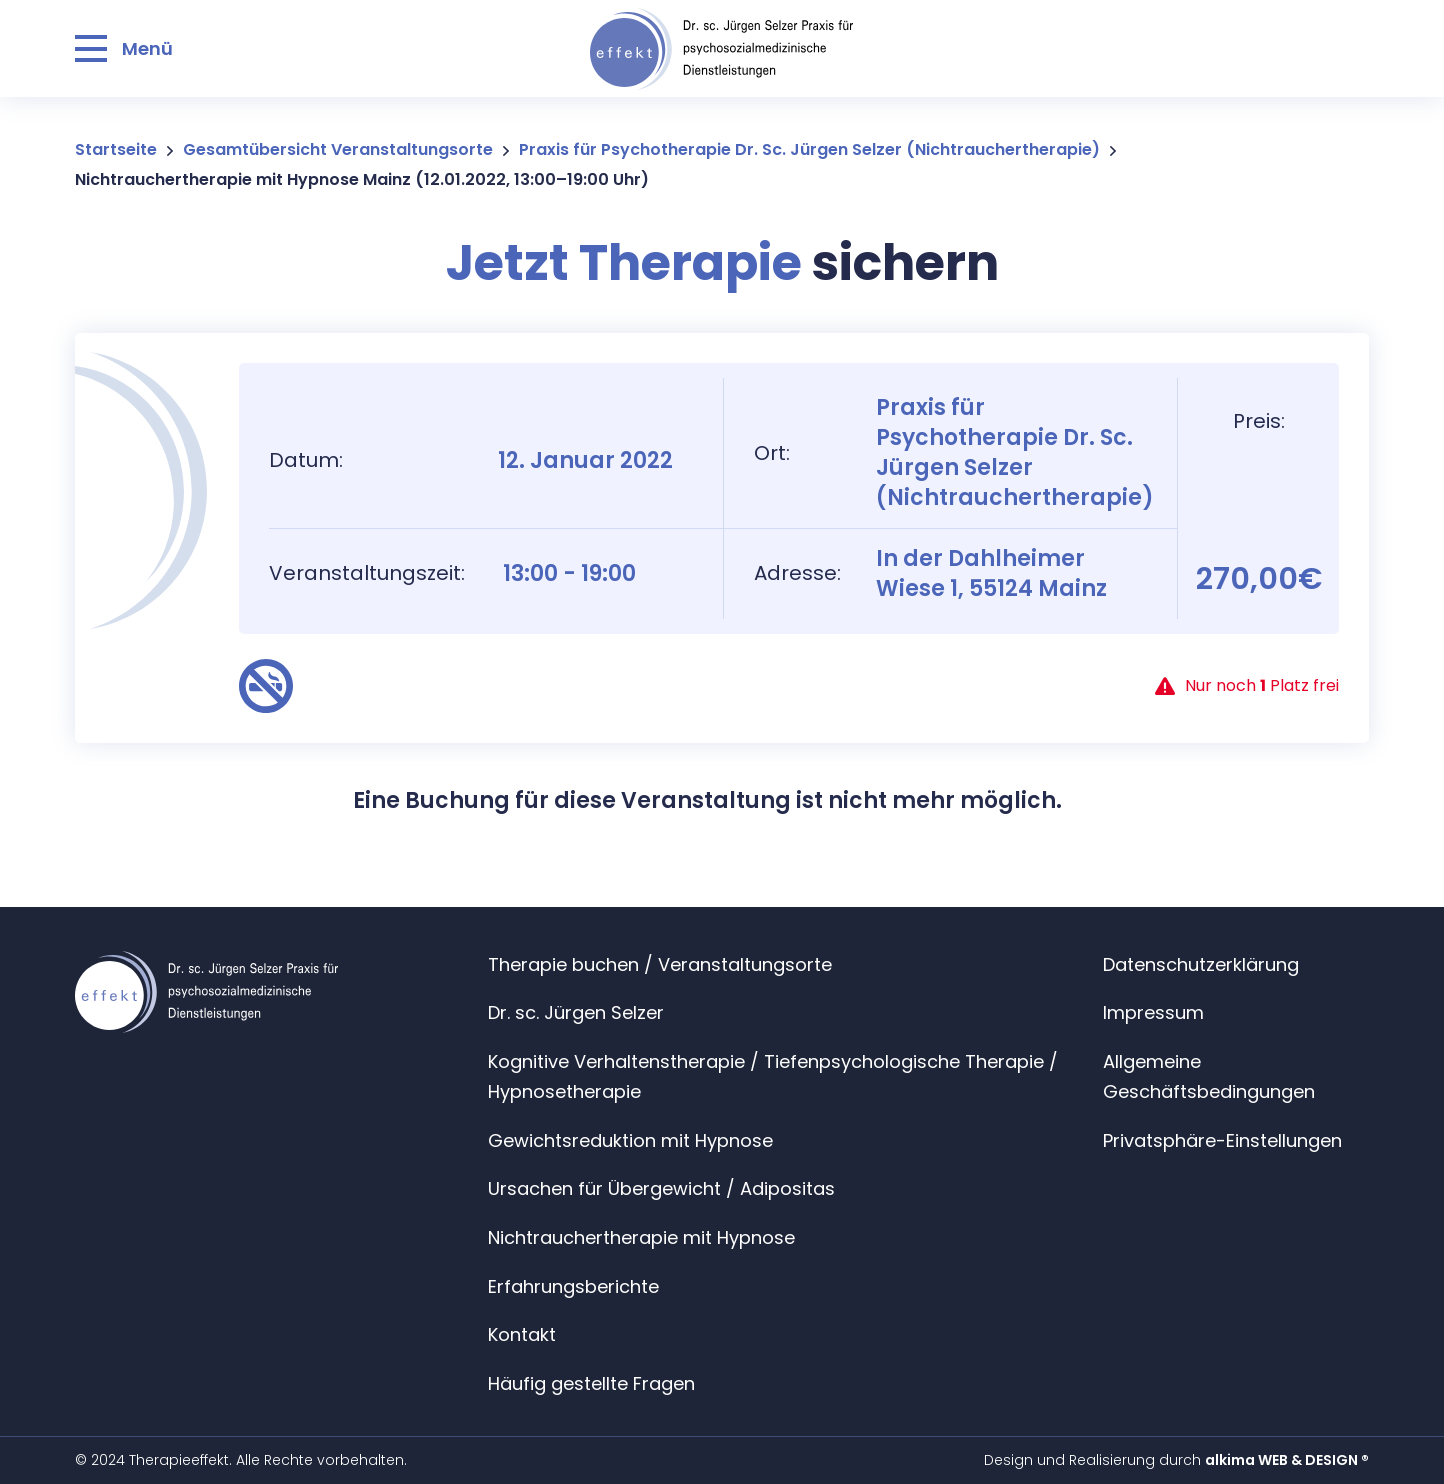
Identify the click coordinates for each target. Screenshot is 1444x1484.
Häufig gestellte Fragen (591, 1383)
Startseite (116, 149)
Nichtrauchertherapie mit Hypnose (641, 1237)
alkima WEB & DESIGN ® (1287, 1460)
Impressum (1153, 1012)
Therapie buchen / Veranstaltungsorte (660, 964)
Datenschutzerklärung (1201, 964)
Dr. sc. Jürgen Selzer (576, 1012)
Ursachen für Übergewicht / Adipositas (661, 1188)
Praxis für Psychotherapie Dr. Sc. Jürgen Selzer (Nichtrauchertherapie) (809, 149)
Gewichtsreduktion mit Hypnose (630, 1140)
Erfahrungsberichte (573, 1286)
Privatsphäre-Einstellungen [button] (1222, 1140)
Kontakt (522, 1334)
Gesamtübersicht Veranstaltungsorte (338, 149)
